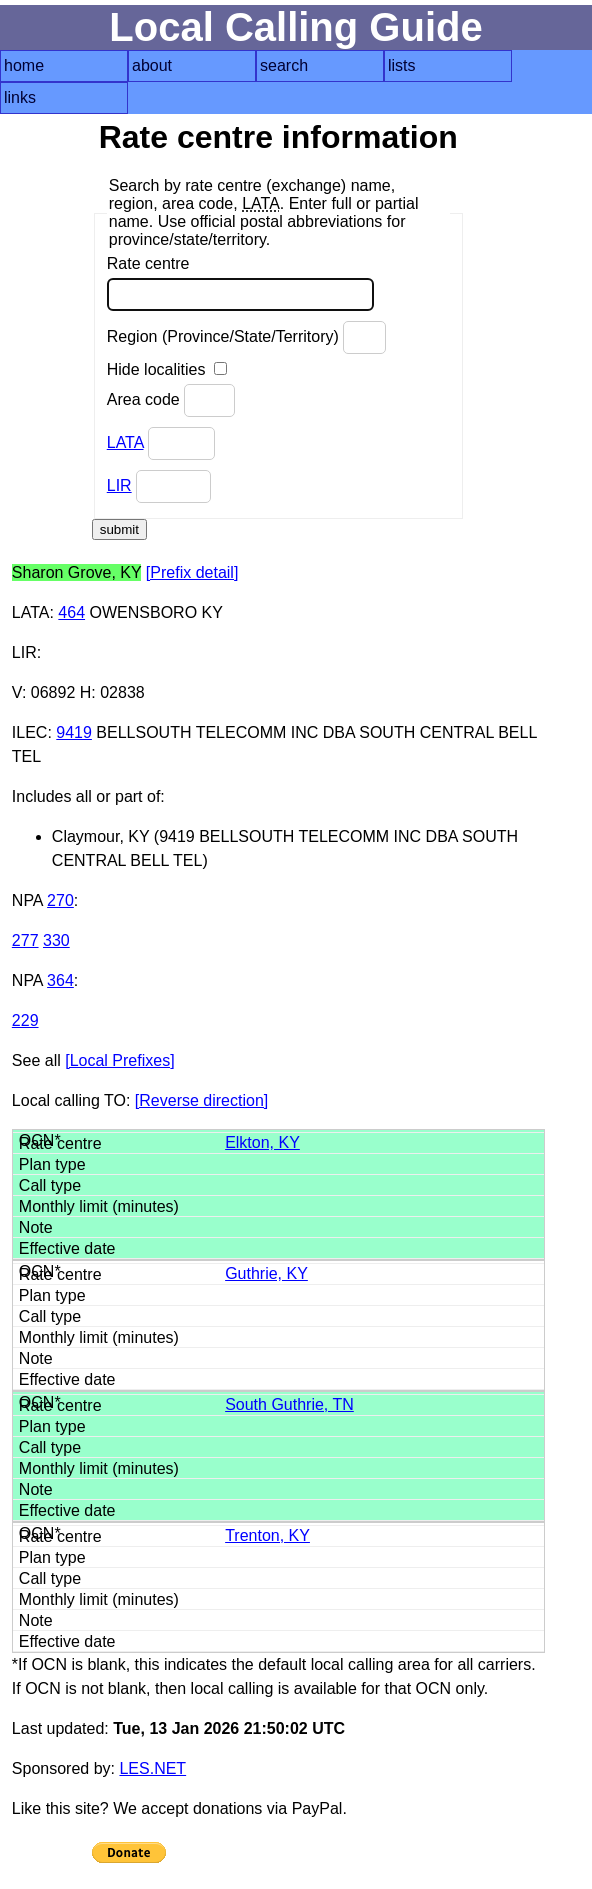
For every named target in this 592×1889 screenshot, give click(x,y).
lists (402, 65)
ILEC (30, 732)
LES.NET (152, 1768)
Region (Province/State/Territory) (247, 337)
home (24, 65)
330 (56, 940)
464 (71, 612)
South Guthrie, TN (289, 1404)
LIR (119, 485)
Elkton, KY (262, 1142)
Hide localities (167, 369)
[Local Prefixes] (119, 1060)
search (284, 65)
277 (25, 940)
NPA (27, 900)
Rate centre (240, 283)
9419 (74, 732)
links (20, 97)
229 (25, 1020)
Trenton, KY (267, 1535)
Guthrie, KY (266, 1273)
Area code (171, 400)
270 (60, 900)
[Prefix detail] (192, 572)
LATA (125, 442)
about (152, 65)
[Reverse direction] (201, 1100)
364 (60, 980)
